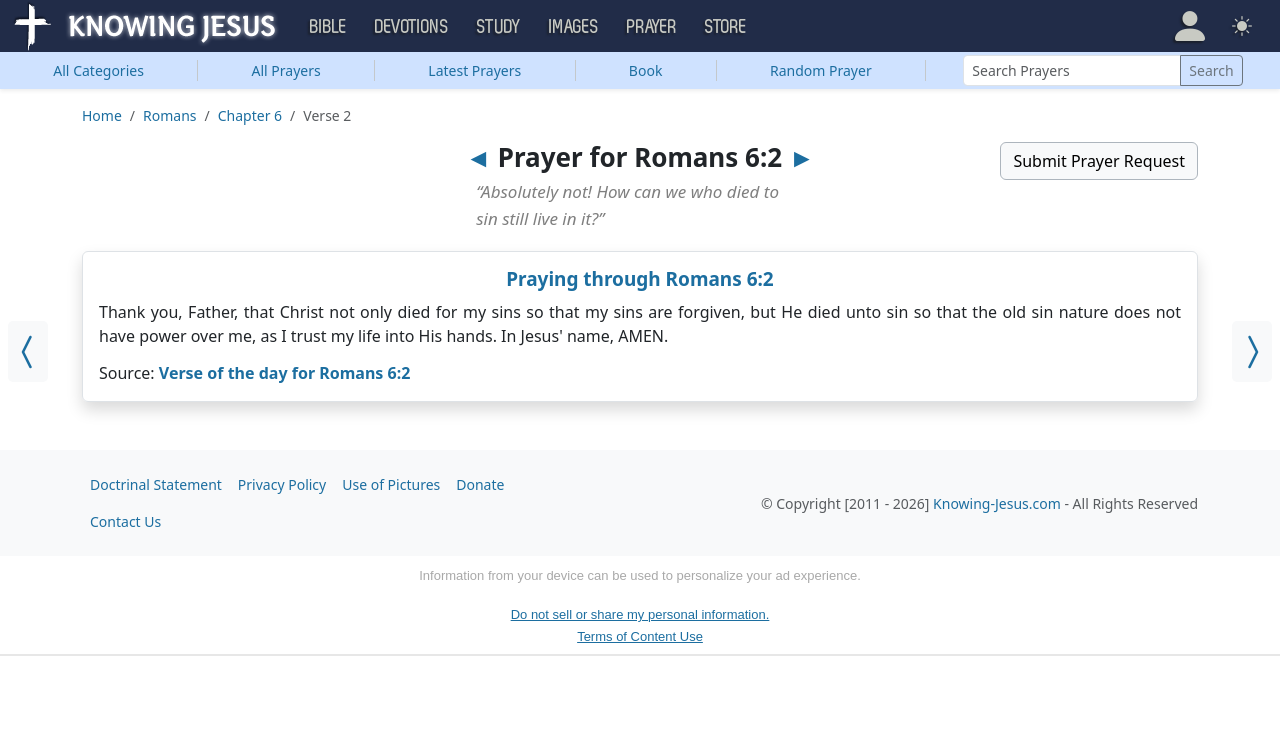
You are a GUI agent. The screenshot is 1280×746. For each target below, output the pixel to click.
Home (102, 115)
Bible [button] (328, 27)
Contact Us (125, 521)
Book (646, 70)
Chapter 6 (250, 115)
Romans (169, 115)
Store (726, 27)
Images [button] (574, 27)
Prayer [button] (652, 27)
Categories (98, 70)
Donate (480, 484)
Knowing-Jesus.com (997, 503)
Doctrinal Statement (156, 484)
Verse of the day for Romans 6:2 (285, 373)
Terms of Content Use (640, 636)
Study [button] (499, 27)
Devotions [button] (412, 27)
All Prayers (286, 70)
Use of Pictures (391, 484)
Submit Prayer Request (1099, 161)
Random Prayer (821, 70)
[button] (1190, 26)
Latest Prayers (474, 70)
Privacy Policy (282, 484)
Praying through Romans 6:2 (640, 279)
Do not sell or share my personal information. (640, 614)
